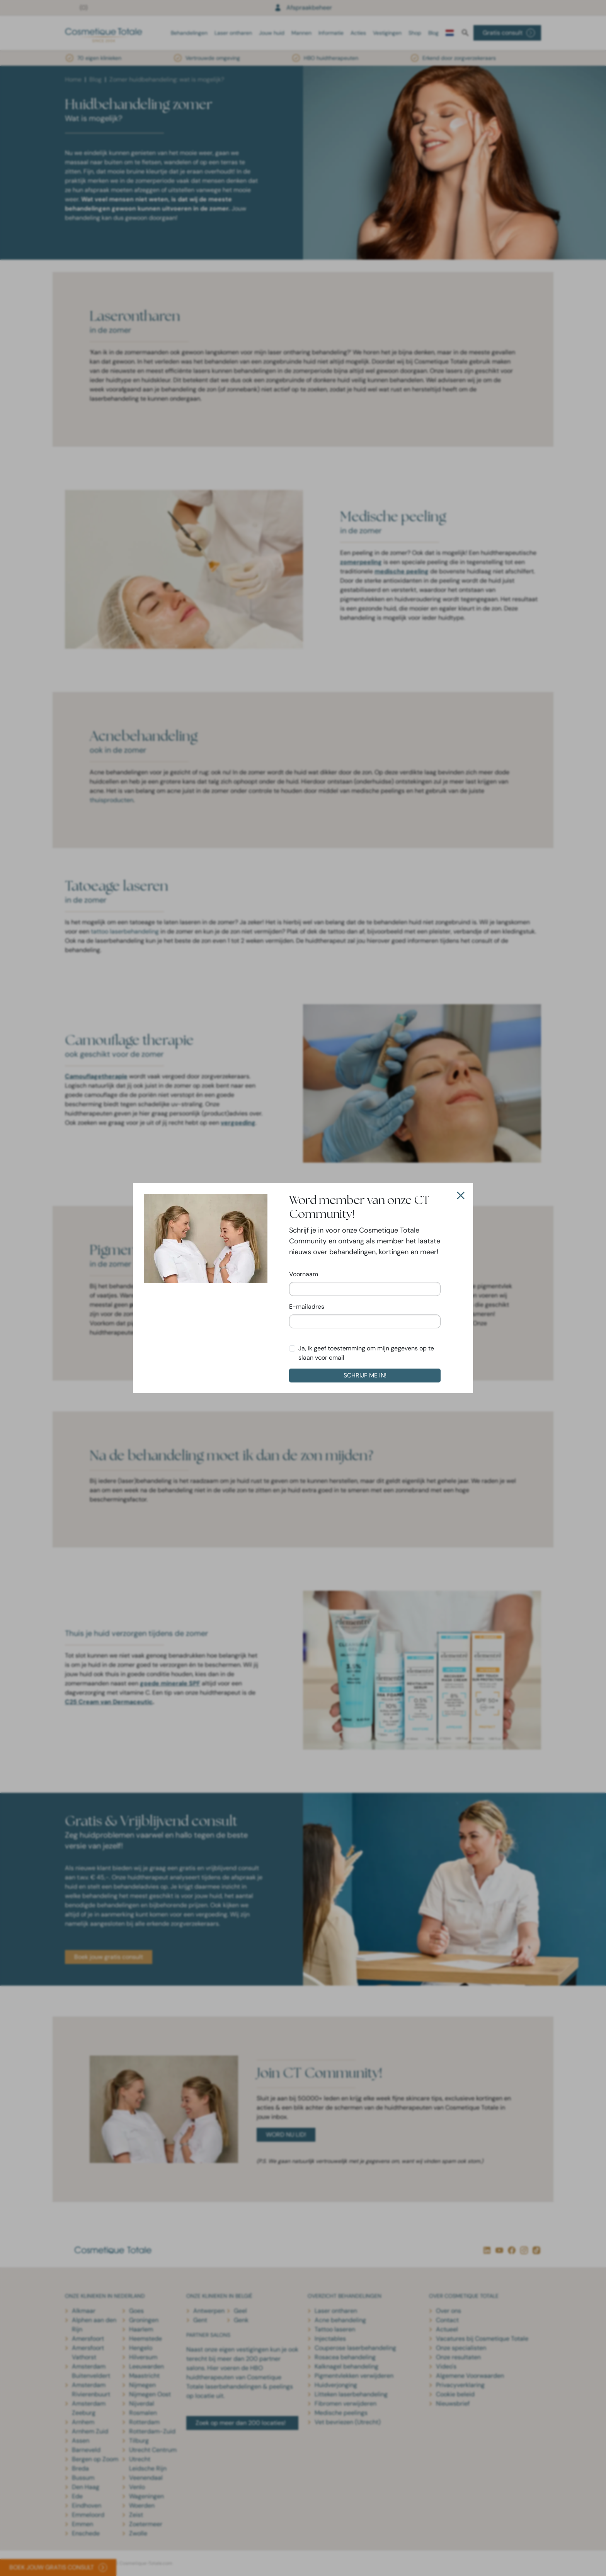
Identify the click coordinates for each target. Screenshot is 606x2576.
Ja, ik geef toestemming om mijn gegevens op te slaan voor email (366, 1353)
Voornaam (303, 1274)
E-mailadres (306, 1306)
